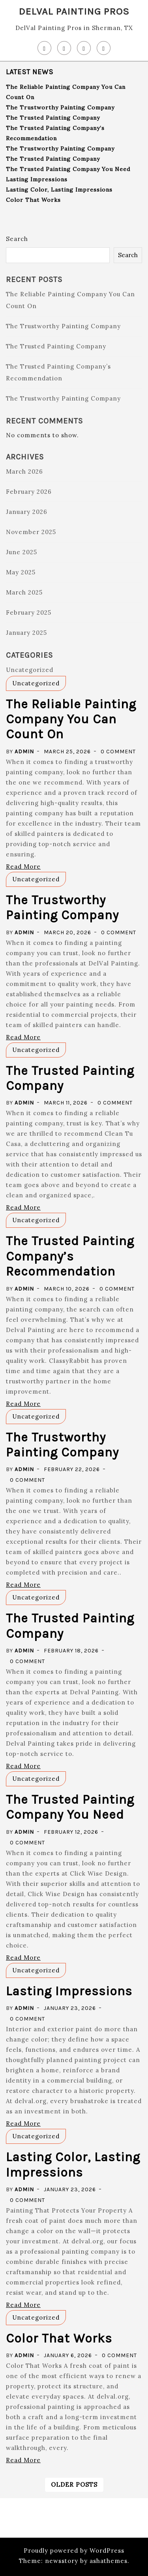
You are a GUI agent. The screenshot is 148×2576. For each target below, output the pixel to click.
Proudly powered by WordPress (74, 2550)
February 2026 (29, 491)
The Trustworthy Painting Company (60, 107)
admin (24, 751)
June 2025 (21, 552)
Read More (23, 866)
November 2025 (31, 532)
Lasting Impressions (36, 179)
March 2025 (24, 592)
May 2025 (21, 572)
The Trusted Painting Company (53, 117)
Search (17, 239)
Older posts (74, 2484)
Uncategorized (29, 670)
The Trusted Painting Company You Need (68, 169)
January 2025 (26, 632)
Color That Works (33, 199)
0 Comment (118, 751)
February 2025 (28, 612)
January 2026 (26, 512)
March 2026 (24, 471)
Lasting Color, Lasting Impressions (59, 189)
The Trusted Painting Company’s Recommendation (70, 1256)
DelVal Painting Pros (74, 11)
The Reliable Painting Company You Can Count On (71, 719)
